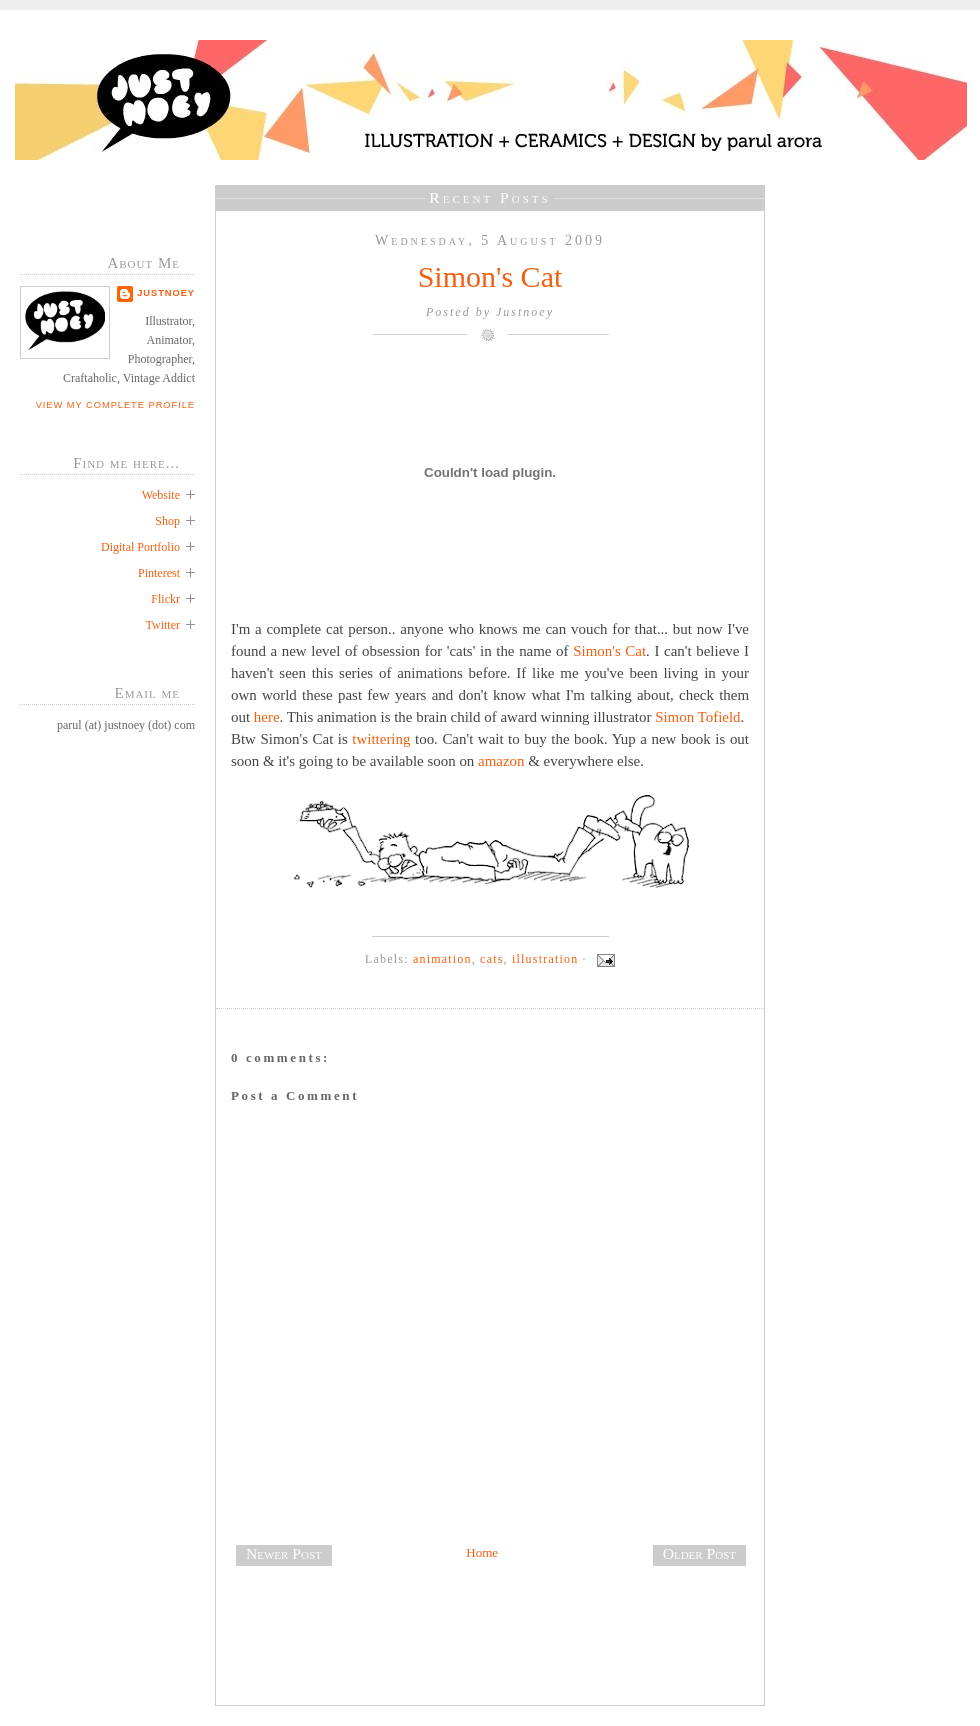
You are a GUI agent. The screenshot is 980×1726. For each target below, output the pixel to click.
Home (482, 1552)
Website (161, 495)
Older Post (699, 1553)
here (267, 717)
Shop (167, 521)
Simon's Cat (490, 276)
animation (442, 959)
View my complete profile (115, 405)
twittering (381, 739)
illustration (545, 959)
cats (491, 959)
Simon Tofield (697, 717)
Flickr (165, 599)
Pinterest (159, 573)
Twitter (163, 625)
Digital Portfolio (140, 547)
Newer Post (284, 1553)
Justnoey (166, 293)
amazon (501, 761)
